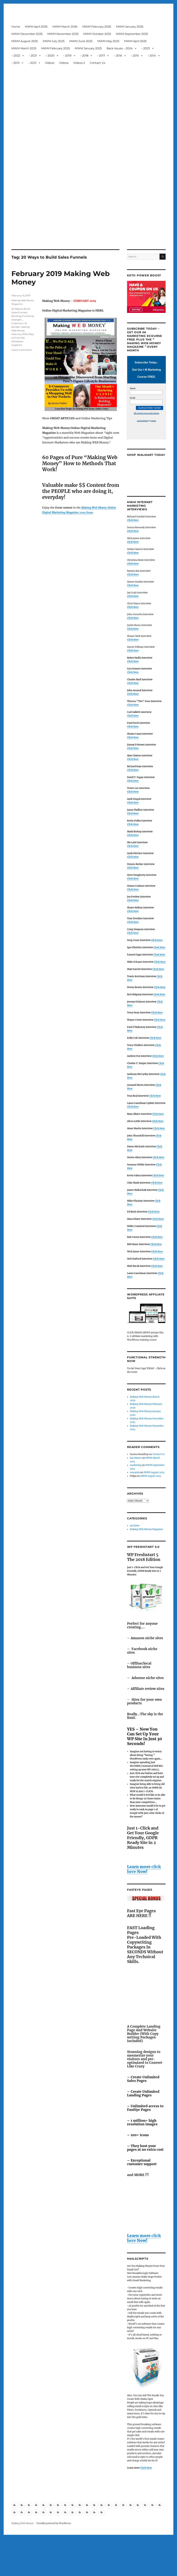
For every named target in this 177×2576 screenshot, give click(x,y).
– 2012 (32, 62)
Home (15, 26)
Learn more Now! (144, 1869)
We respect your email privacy (146, 413)
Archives (134, 1525)
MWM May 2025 (108, 41)
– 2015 (135, 55)
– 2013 (15, 62)
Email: (133, 398)
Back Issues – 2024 (120, 48)
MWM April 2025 (135, 41)
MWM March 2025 (23, 48)
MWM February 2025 (55, 48)
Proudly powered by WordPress (53, 2523)
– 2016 (118, 55)
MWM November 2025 (62, 34)
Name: (133, 388)
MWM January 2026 (129, 26)
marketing (135, 1465)
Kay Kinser (136, 1457)
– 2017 (101, 55)
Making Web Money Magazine (146, 1529)
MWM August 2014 (154, 1472)
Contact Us (97, 62)
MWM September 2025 (132, 34)
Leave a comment (21, 349)
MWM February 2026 (96, 26)
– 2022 (15, 55)
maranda (135, 1472)
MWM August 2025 (24, 41)
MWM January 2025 (88, 48)
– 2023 (145, 48)
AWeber (153, 421)
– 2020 (49, 55)
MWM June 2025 (80, 41)
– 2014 (151, 55)
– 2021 (33, 55)
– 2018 (84, 55)
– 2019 (67, 55)
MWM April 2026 (36, 26)
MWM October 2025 (97, 34)
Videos (49, 62)
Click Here (133, 520)
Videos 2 (79, 62)
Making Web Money (22, 2523)
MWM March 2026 (64, 26)
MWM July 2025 (53, 41)
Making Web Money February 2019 (20, 330)
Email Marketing (142, 421)
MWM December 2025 (27, 34)
